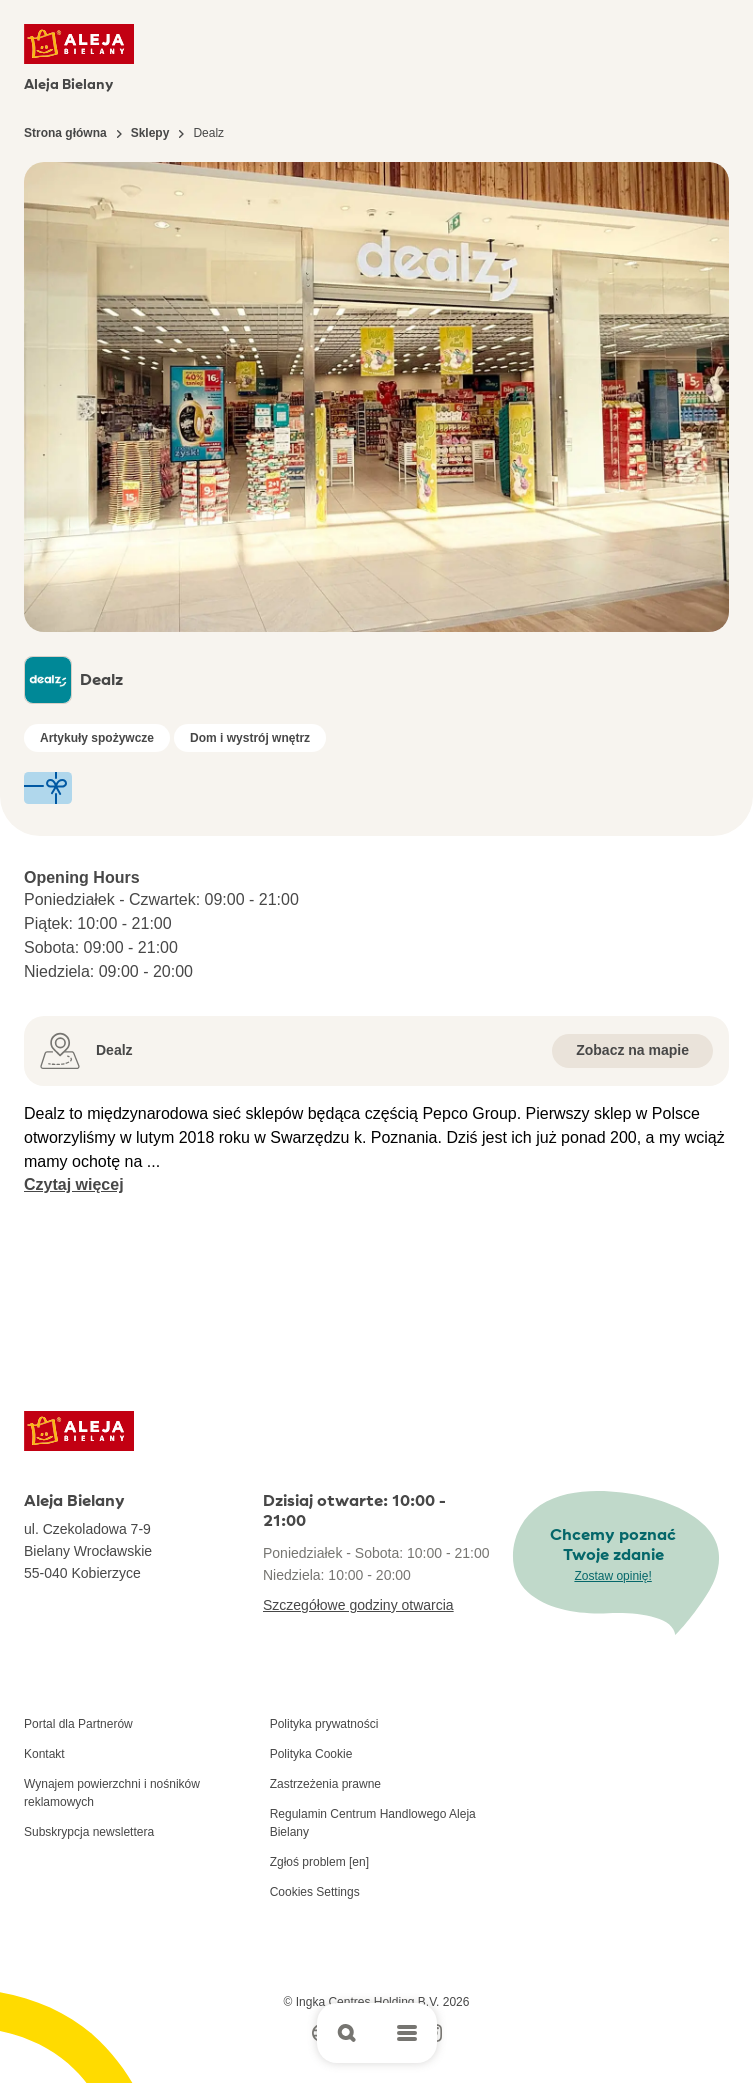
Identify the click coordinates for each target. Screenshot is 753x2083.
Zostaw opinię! (612, 1576)
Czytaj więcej (74, 1184)
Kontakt (44, 1754)
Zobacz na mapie (632, 1050)
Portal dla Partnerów (78, 1724)
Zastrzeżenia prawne (325, 1784)
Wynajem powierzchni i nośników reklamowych (112, 1793)
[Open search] (347, 2033)
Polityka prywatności (324, 1724)
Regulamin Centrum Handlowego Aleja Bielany (373, 1823)
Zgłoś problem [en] (319, 1862)
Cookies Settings (315, 1892)
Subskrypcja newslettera (89, 1832)
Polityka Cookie (311, 1754)
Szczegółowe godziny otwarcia (358, 1605)
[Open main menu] (407, 2033)
